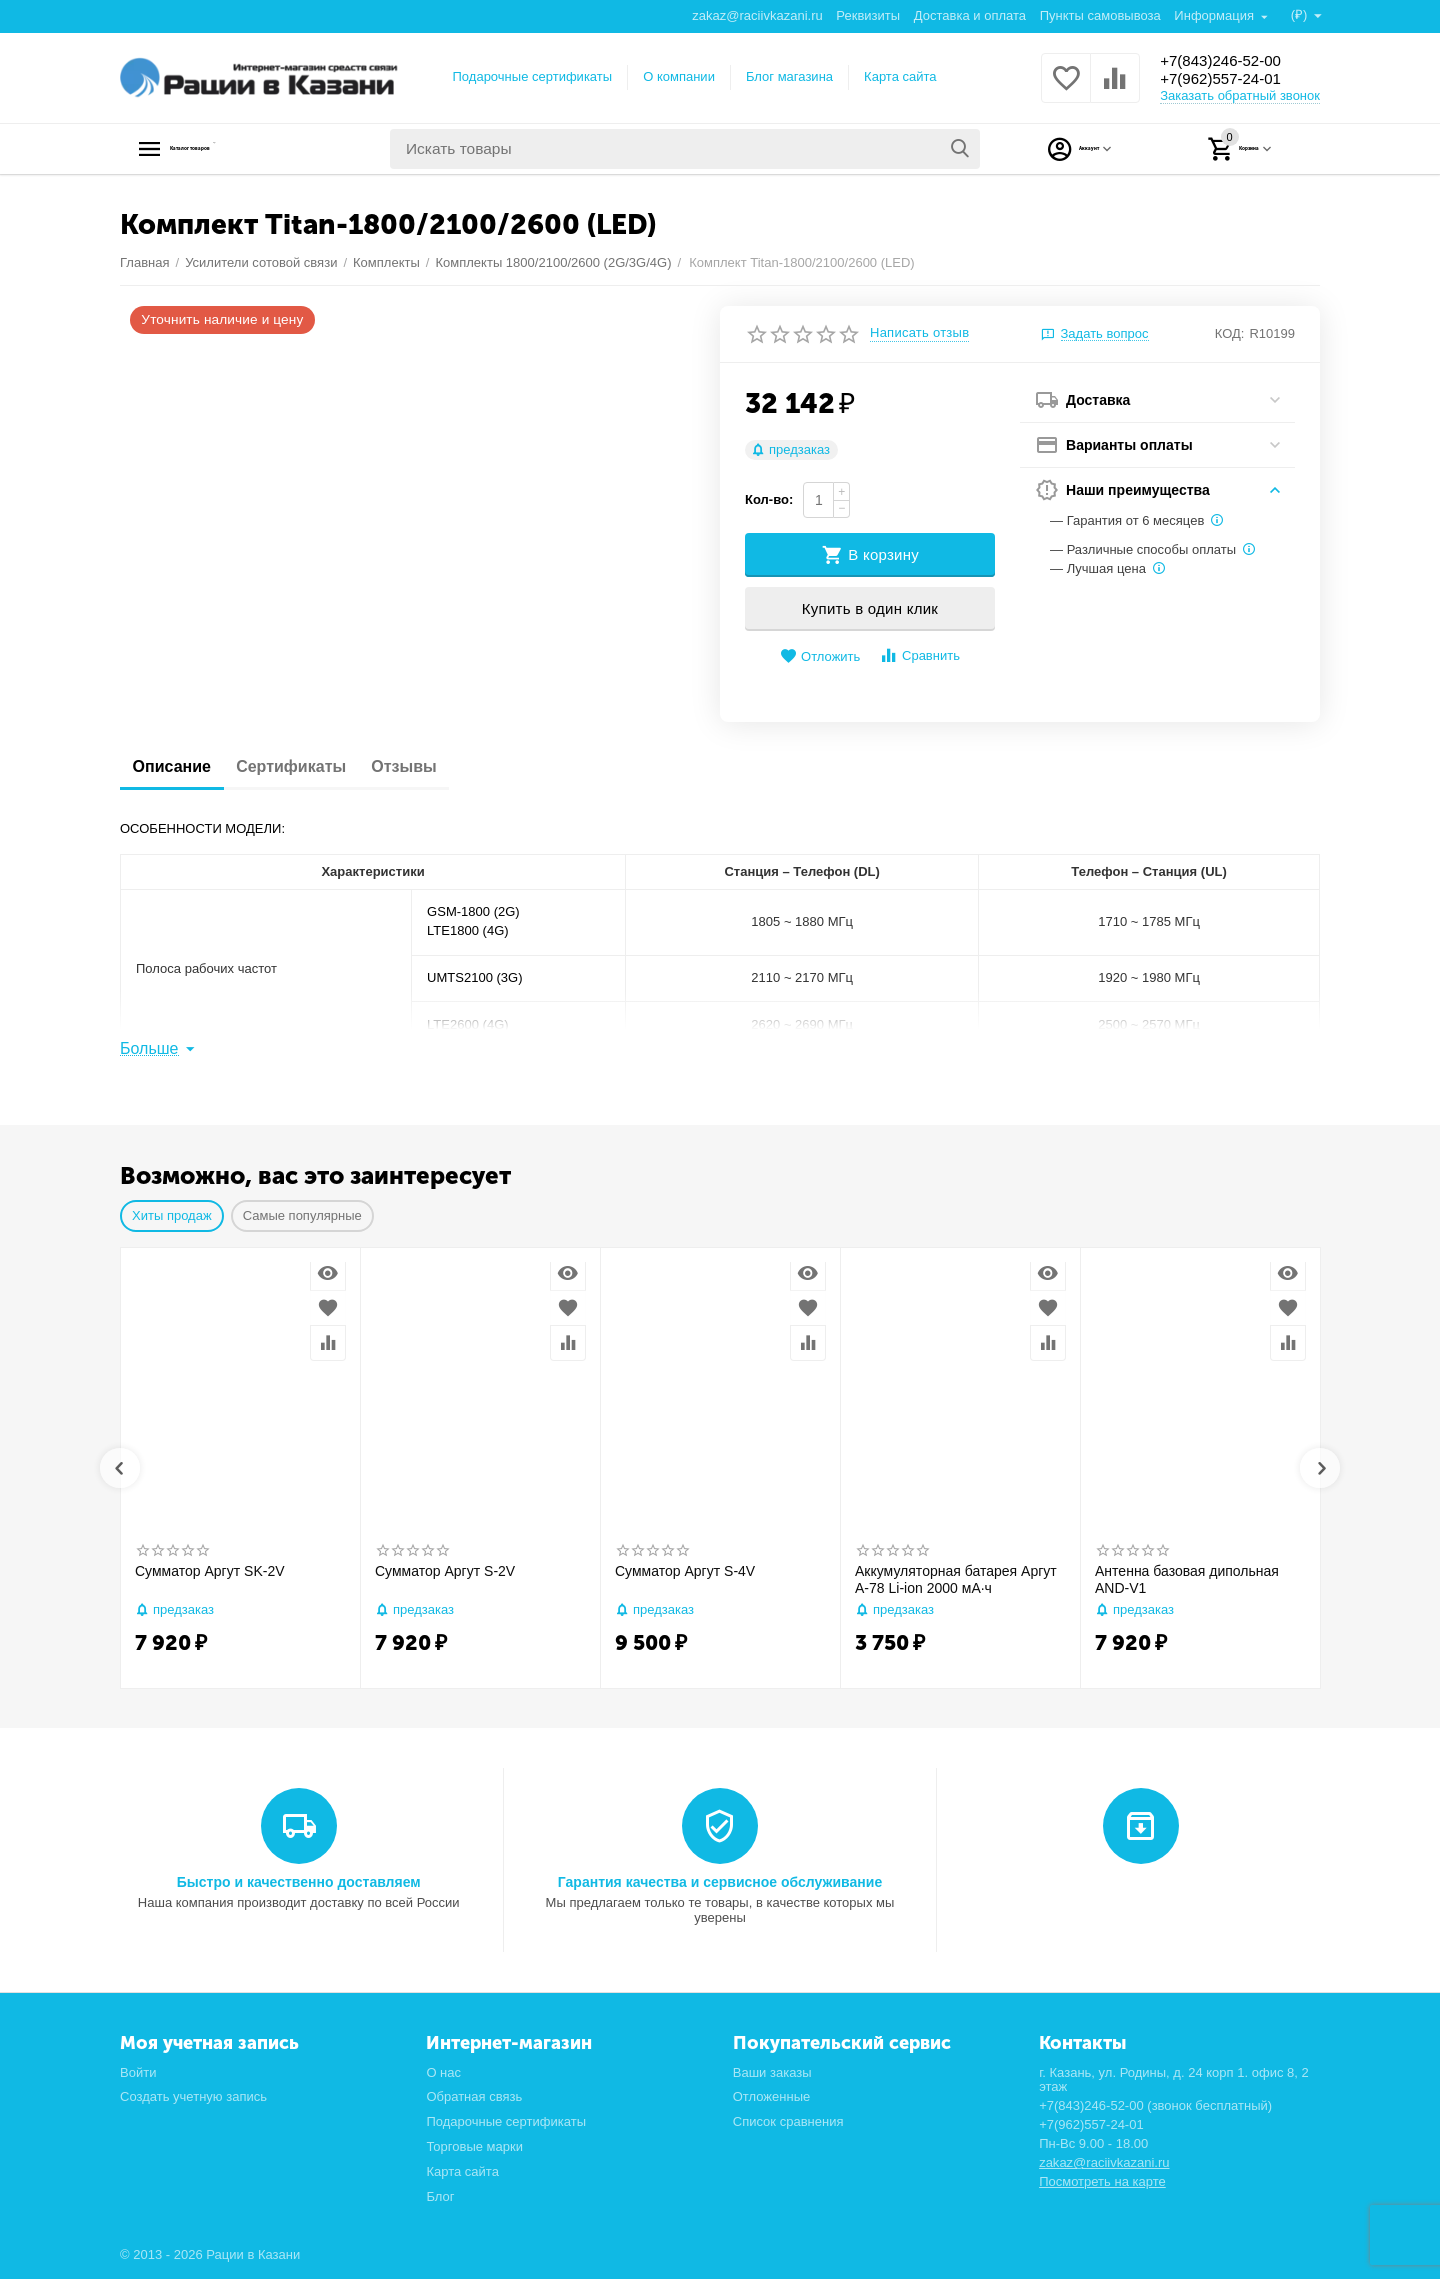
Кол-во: (769, 499)
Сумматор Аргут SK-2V (210, 1571)
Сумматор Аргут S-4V (685, 1571)
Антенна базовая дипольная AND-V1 (1187, 1579)
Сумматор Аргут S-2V (445, 1571)
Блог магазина (789, 76)
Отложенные (772, 2096)
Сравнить (919, 655)
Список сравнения (788, 2121)
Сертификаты (313, 766)
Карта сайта (900, 76)
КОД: (1230, 333)
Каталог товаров (245, 149)
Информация (1214, 15)
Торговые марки (474, 2146)
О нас (443, 2072)
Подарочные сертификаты (533, 76)
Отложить (820, 656)
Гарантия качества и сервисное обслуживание (720, 1882)
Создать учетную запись (193, 2096)
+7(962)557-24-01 (1232, 80)
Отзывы (440, 766)
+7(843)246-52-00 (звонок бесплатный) (1155, 2105)
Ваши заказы (772, 2072)
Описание (179, 766)
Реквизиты (867, 15)
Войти (138, 2072)
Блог (440, 2196)
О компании (679, 76)
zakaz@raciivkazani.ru (756, 15)
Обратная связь (474, 2096)
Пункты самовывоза (1099, 15)
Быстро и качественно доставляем (299, 1882)
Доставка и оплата (969, 15)
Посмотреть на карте (1102, 2181)
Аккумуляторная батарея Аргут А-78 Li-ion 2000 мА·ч (956, 1579)
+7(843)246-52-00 (1232, 60)
